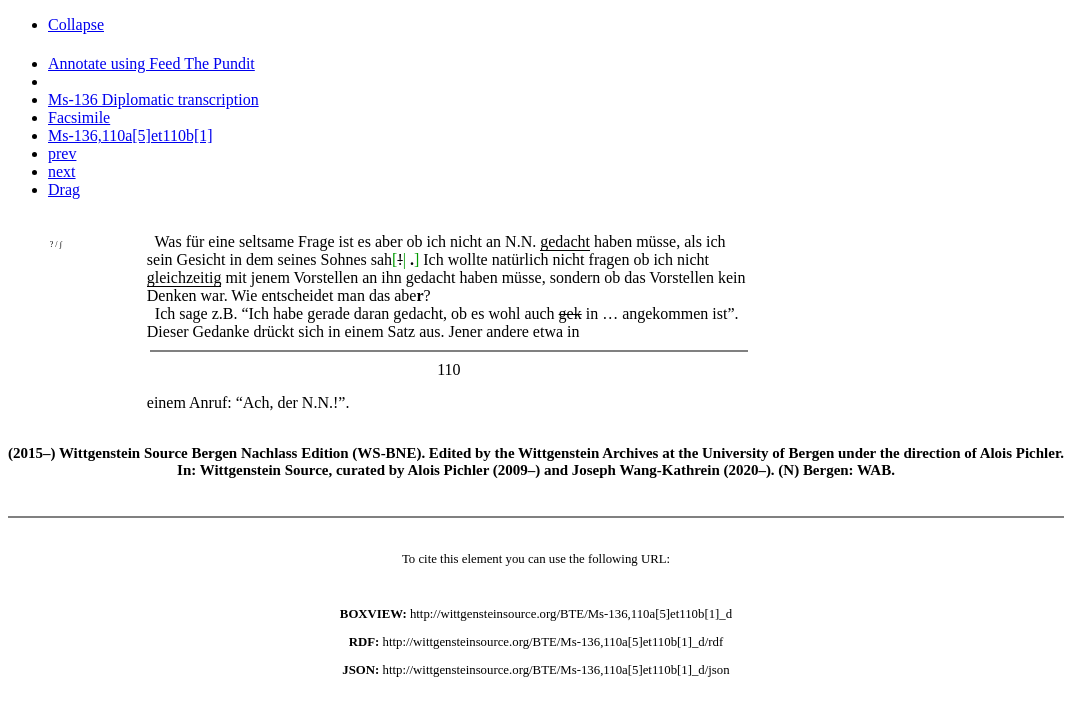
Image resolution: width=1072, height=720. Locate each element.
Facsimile (79, 117)
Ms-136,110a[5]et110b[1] (130, 135)
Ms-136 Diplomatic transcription (153, 99)
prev (62, 153)
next (62, 171)
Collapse (76, 24)
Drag (64, 189)
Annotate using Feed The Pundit (151, 63)
